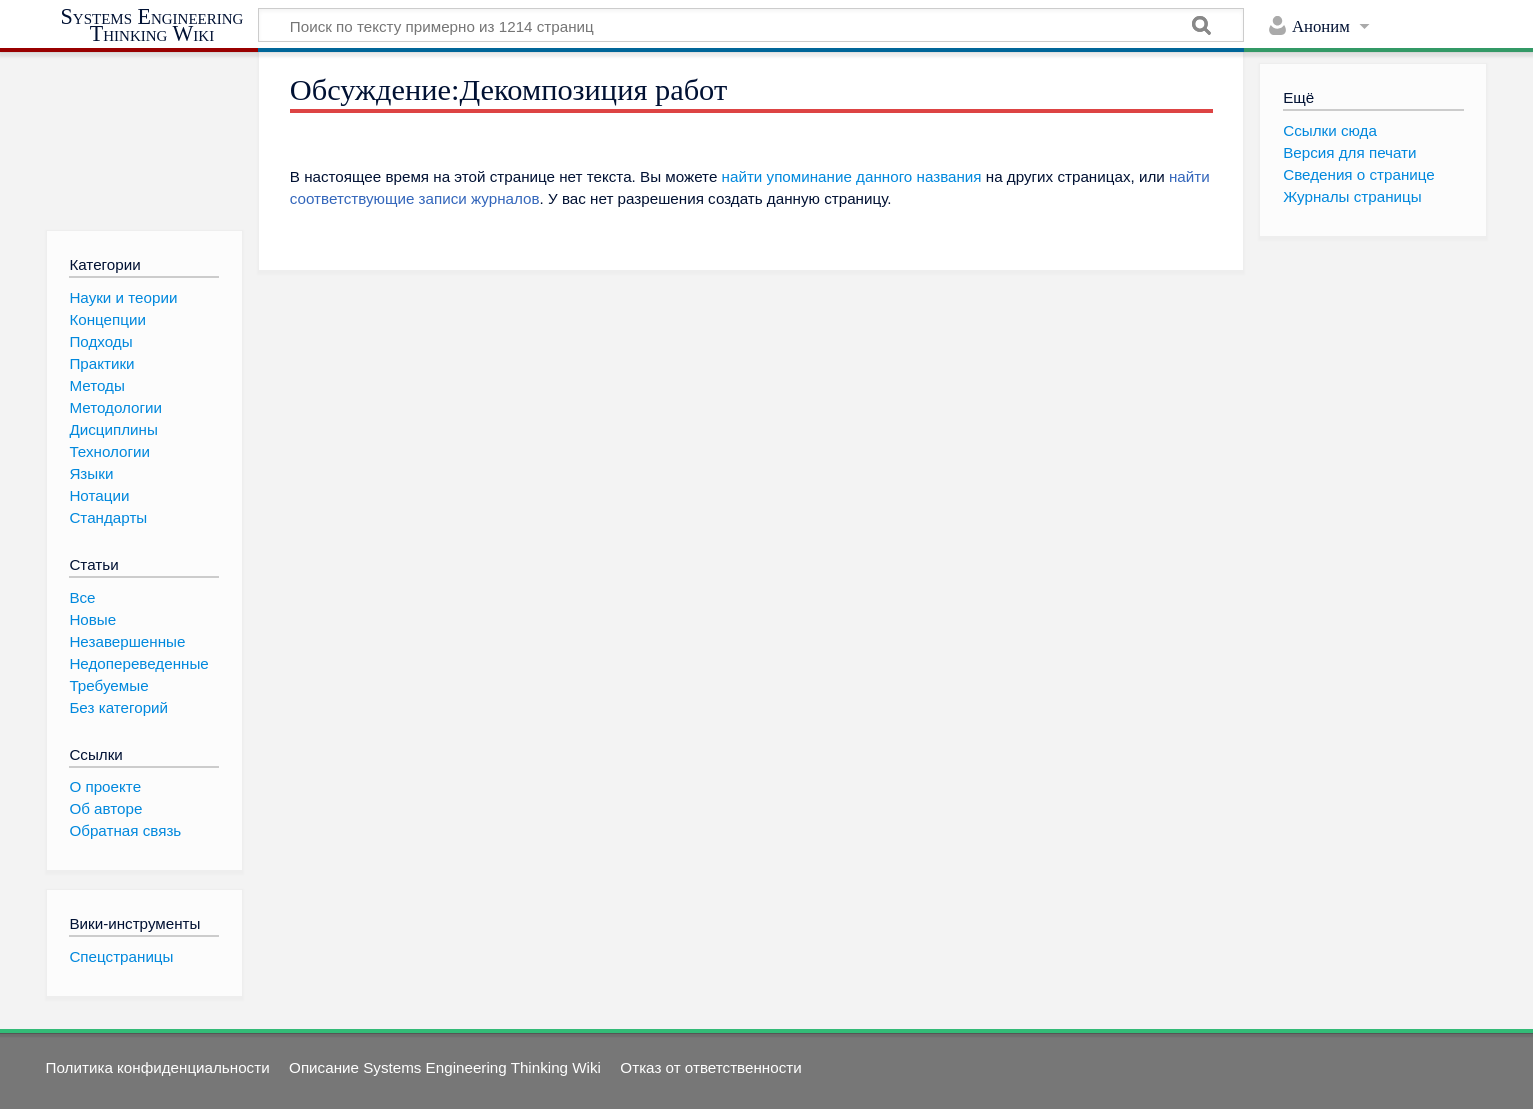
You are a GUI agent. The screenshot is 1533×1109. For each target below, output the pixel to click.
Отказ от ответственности (710, 1067)
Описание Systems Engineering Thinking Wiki (445, 1067)
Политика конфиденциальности (158, 1067)
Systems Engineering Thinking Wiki (152, 25)
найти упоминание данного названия (852, 176)
